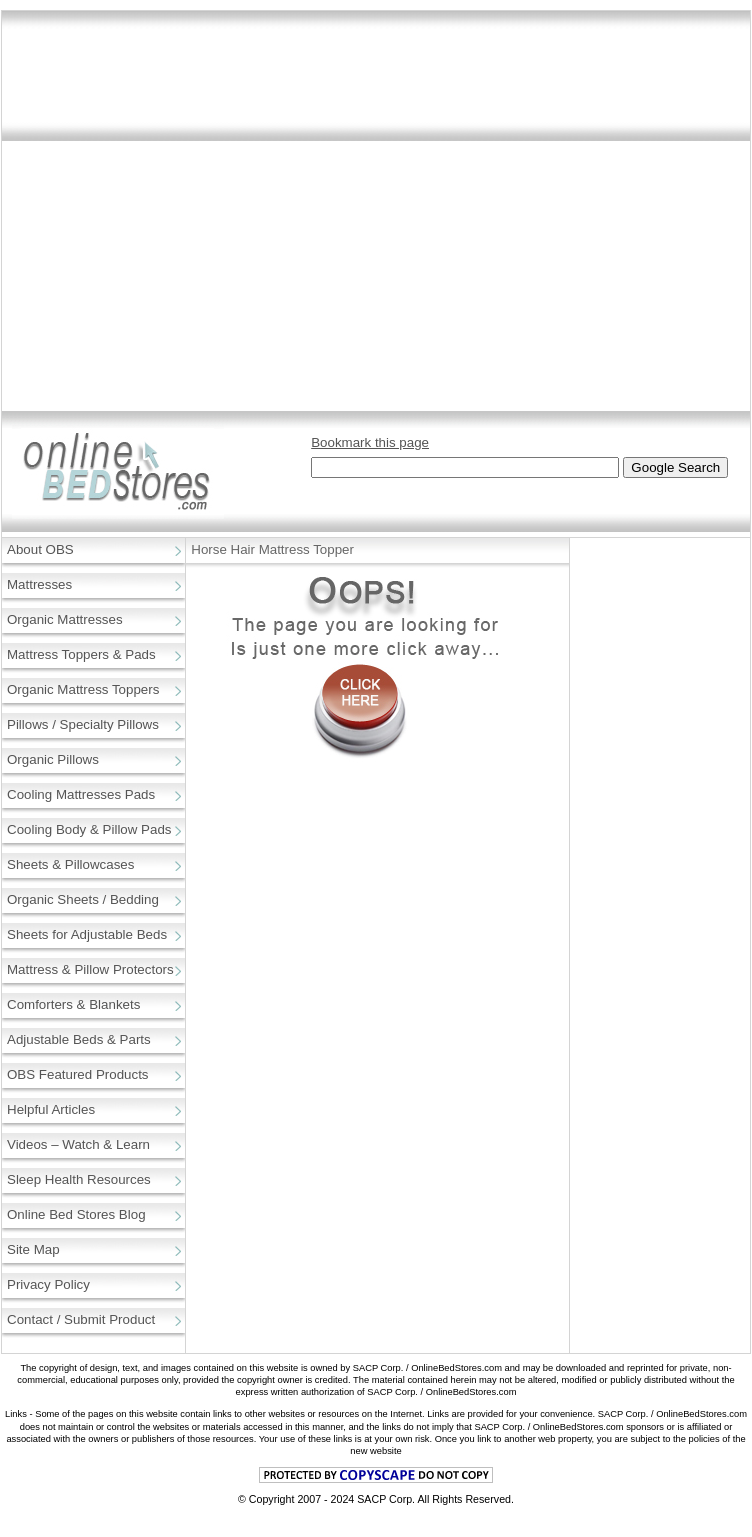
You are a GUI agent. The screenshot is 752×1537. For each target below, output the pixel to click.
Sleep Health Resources (79, 1179)
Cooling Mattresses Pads (81, 794)
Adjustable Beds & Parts (79, 1039)
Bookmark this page (370, 442)
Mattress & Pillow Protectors (90, 969)
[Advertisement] (187, 218)
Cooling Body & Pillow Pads (89, 829)
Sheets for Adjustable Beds (87, 934)
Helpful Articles (51, 1109)
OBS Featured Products (78, 1074)
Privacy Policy (48, 1284)
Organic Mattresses (65, 619)
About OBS (40, 549)
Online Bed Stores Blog (76, 1214)
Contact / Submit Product (81, 1319)
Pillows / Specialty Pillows (83, 724)
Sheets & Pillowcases (70, 864)
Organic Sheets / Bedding (83, 899)
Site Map (33, 1249)
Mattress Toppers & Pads (81, 654)
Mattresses (39, 584)
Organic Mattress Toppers (83, 689)
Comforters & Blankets (73, 1004)
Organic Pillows (53, 759)
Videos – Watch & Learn (78, 1144)
